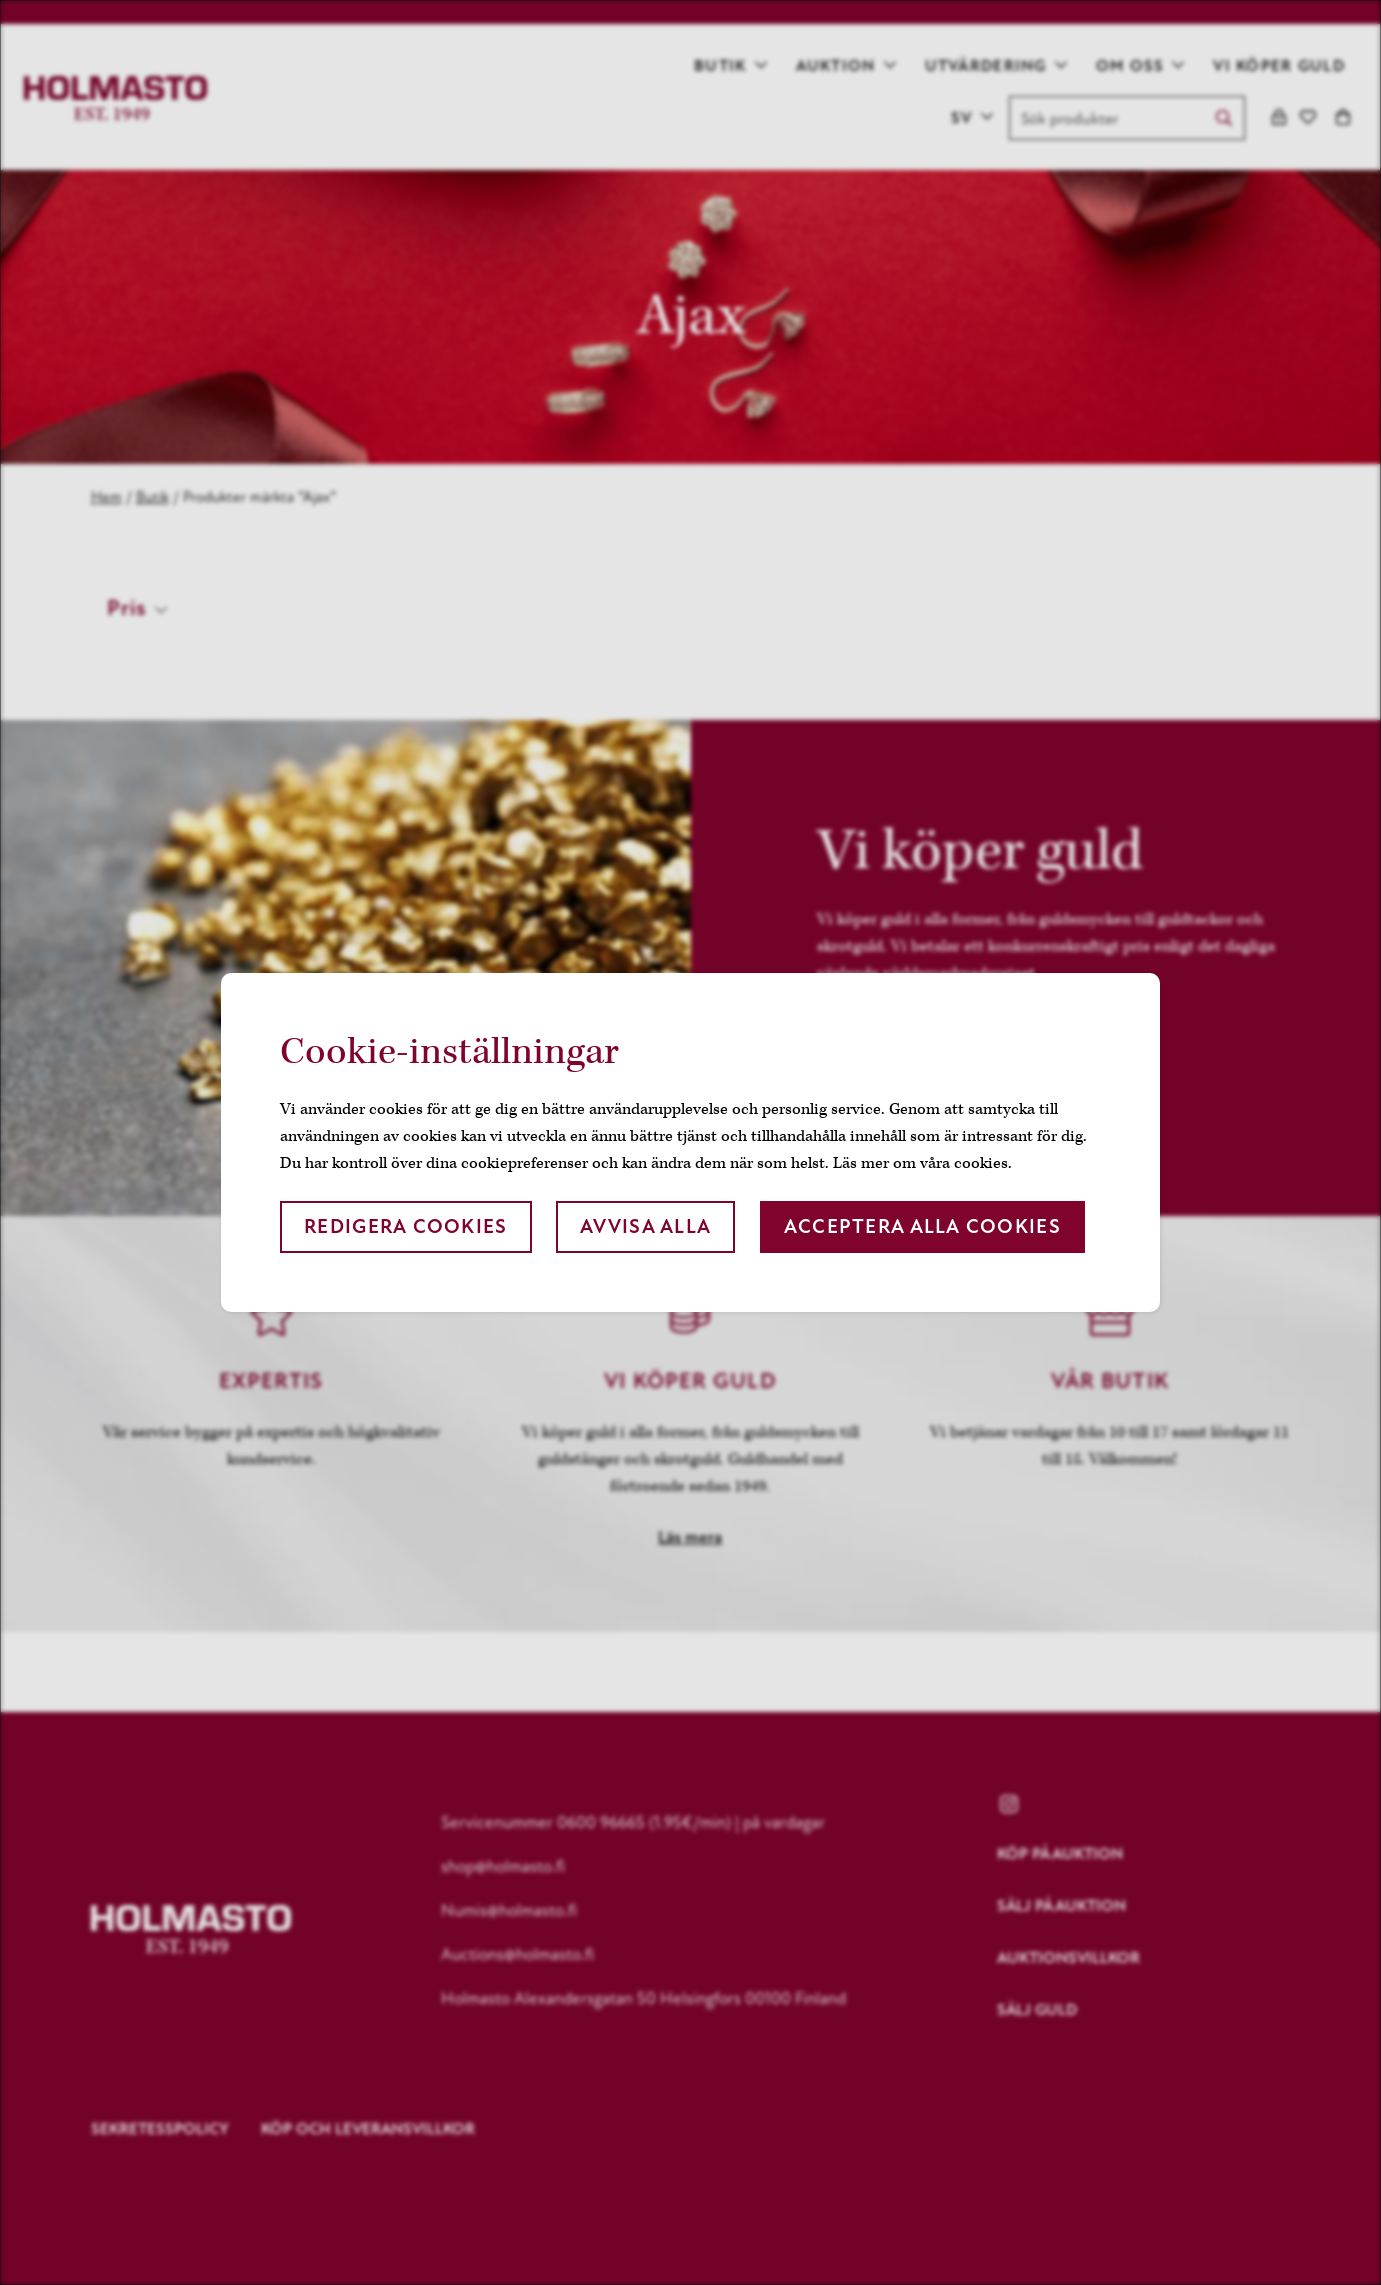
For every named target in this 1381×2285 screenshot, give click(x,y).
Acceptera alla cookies (922, 1226)
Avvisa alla (645, 1226)
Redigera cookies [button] (405, 1226)
